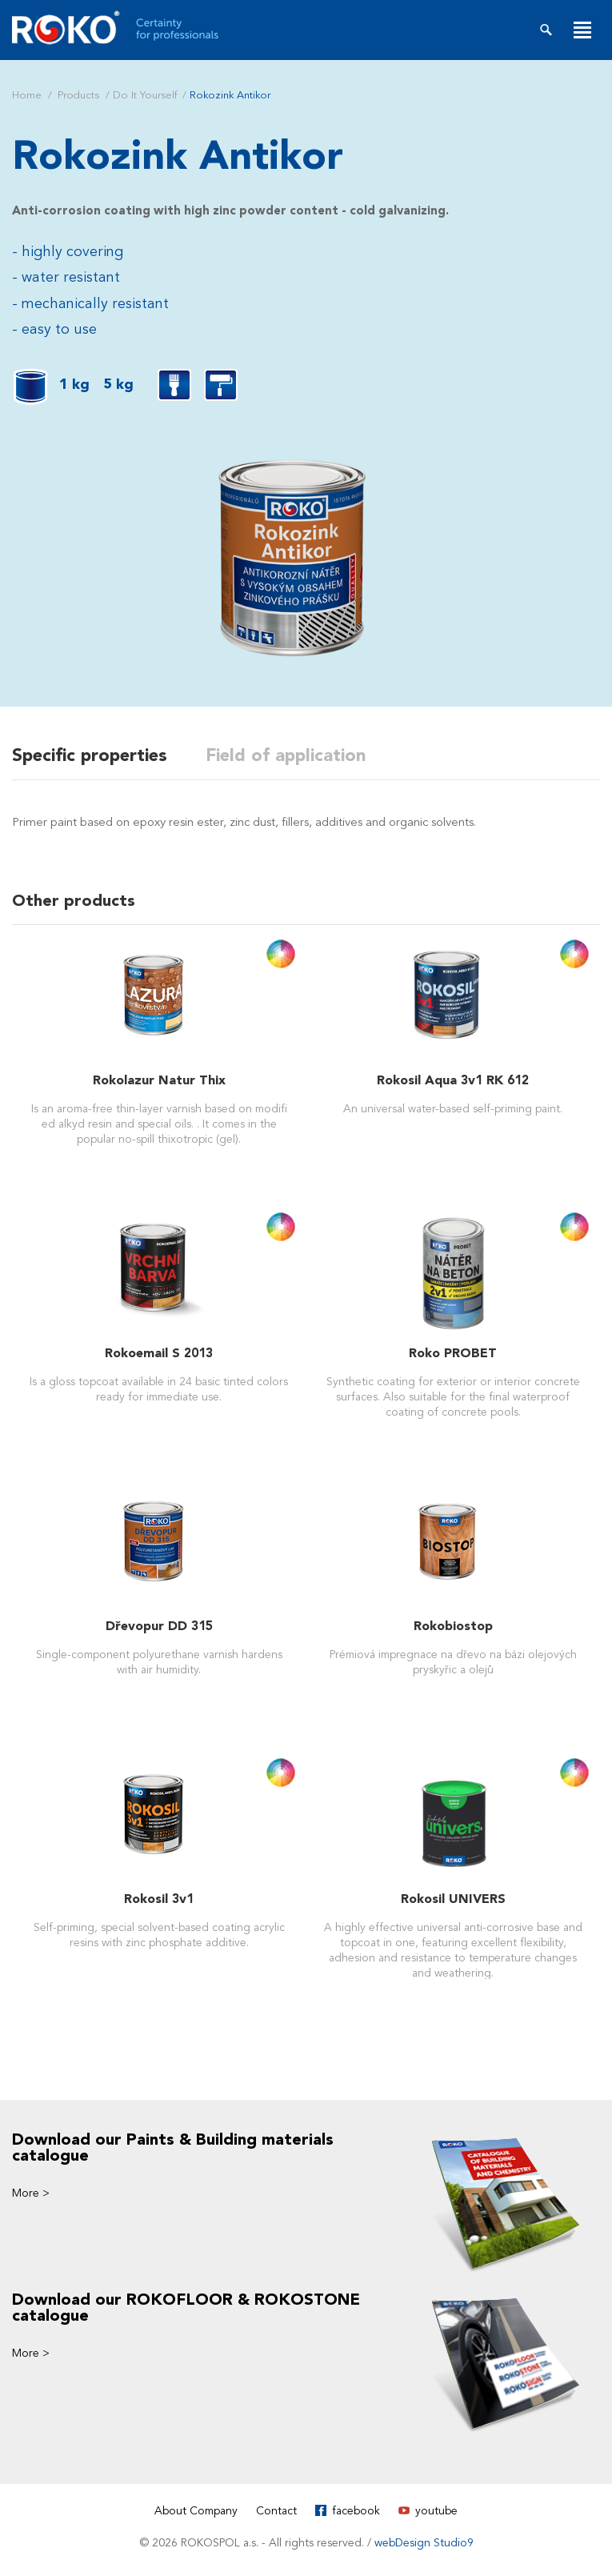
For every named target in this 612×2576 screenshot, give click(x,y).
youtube (436, 2510)
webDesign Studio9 (424, 2542)
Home (27, 95)
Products (78, 95)
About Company (196, 2510)
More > (31, 2193)
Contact (276, 2510)
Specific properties (89, 755)
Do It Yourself (145, 95)
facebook (356, 2510)
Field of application (286, 755)
